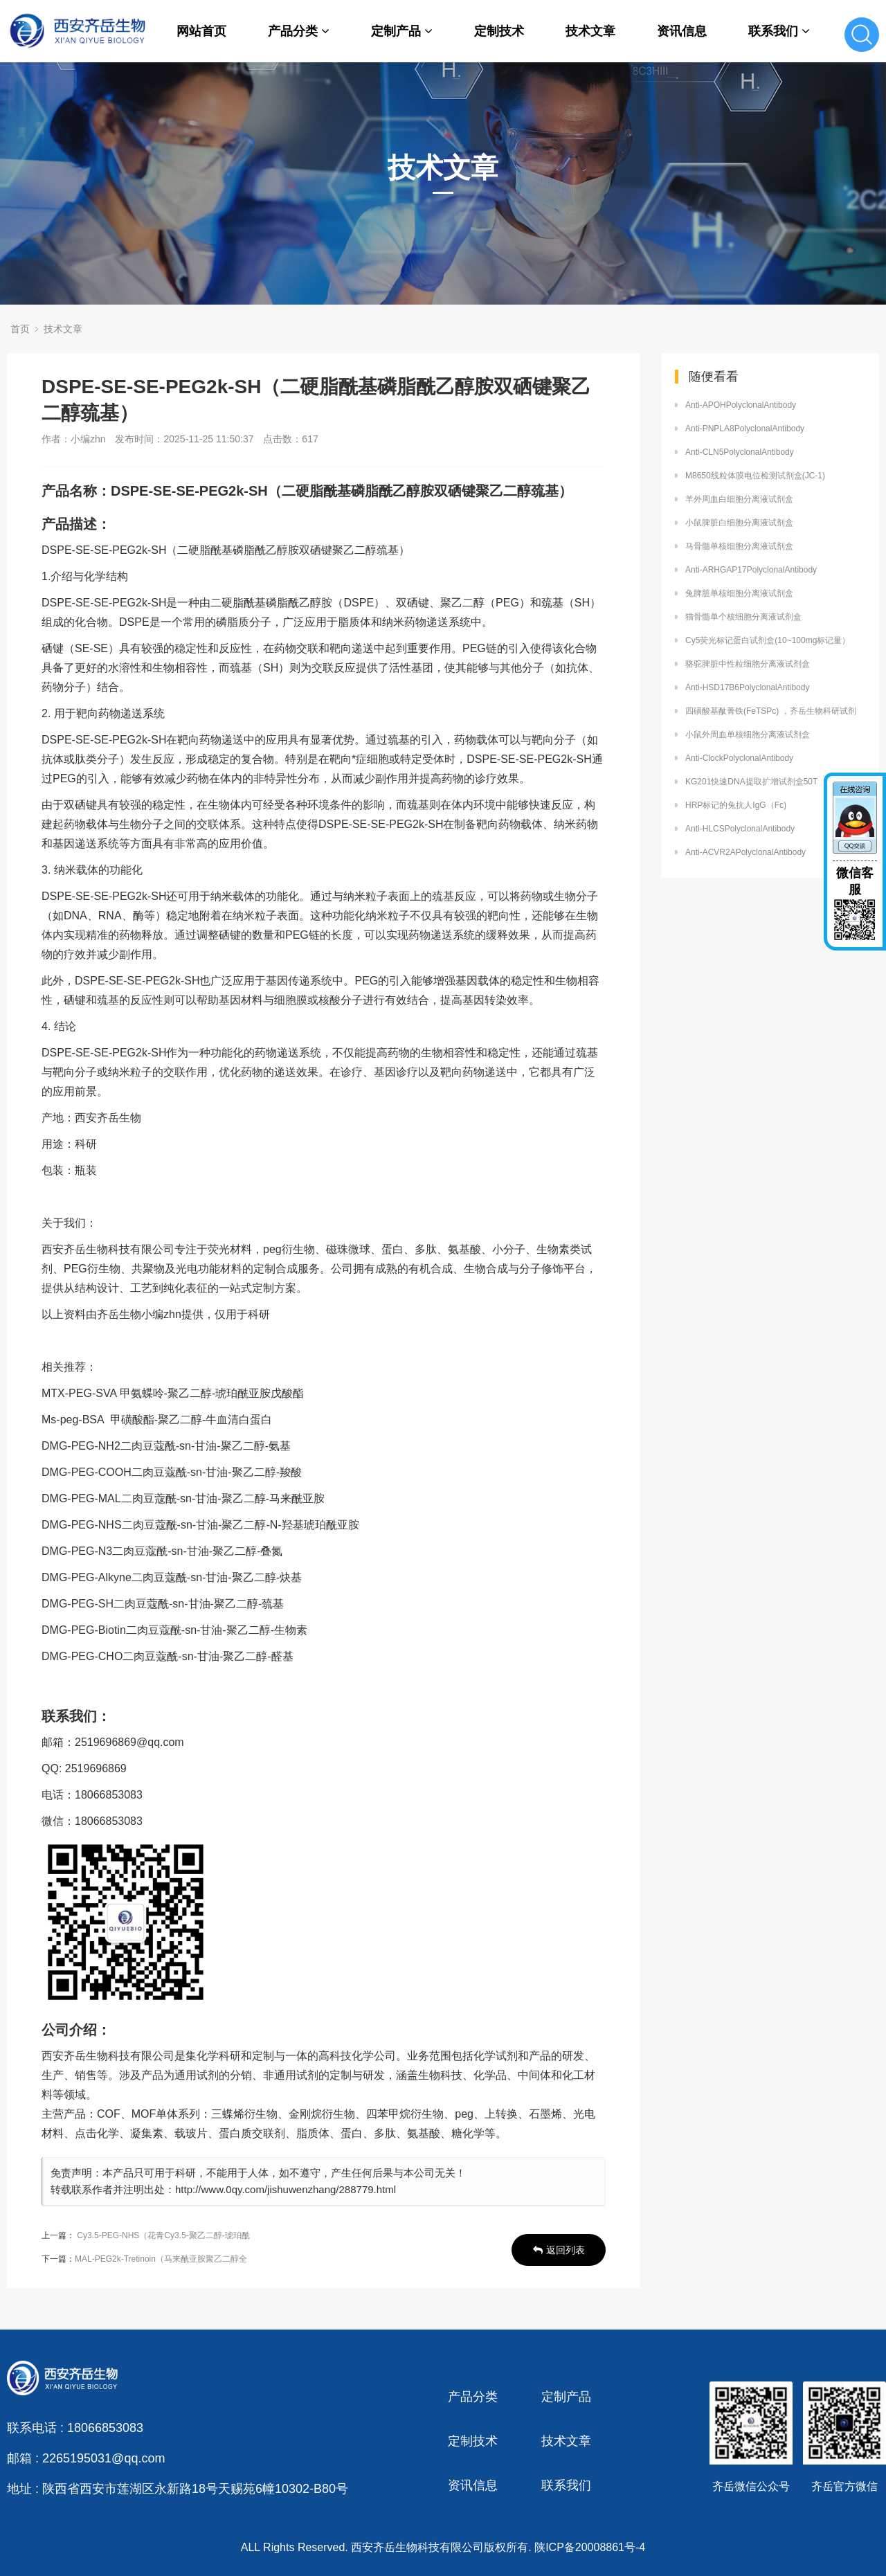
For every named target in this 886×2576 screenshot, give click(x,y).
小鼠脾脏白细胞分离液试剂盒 (739, 523)
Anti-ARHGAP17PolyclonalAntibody (751, 570)
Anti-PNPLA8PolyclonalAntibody (744, 428)
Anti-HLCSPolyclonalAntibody (740, 829)
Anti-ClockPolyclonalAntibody (739, 758)
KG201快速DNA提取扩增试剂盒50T (751, 781)
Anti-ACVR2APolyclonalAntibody (745, 852)
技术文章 (590, 31)
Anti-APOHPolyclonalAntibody (740, 405)
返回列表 (559, 2249)
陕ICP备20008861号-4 (589, 2547)
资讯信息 (682, 31)
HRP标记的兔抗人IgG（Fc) (735, 805)
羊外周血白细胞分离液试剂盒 (739, 499)
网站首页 (201, 31)
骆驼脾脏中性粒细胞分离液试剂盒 (747, 664)
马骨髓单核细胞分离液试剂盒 (739, 546)
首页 (20, 328)
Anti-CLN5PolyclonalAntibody (739, 452)
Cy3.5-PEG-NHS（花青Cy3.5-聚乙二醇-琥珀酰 (163, 2235)
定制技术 (499, 31)
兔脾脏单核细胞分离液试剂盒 (739, 593)
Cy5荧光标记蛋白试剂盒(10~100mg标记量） (767, 640)
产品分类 (298, 31)
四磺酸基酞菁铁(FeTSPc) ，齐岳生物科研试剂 (770, 711)
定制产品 (402, 31)
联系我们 (779, 31)
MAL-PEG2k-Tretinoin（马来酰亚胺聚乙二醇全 (161, 2259)
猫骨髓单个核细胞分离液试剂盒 (743, 617)
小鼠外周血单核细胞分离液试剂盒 (747, 734)
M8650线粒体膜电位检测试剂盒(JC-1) (755, 475)
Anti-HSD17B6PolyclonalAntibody (747, 687)
